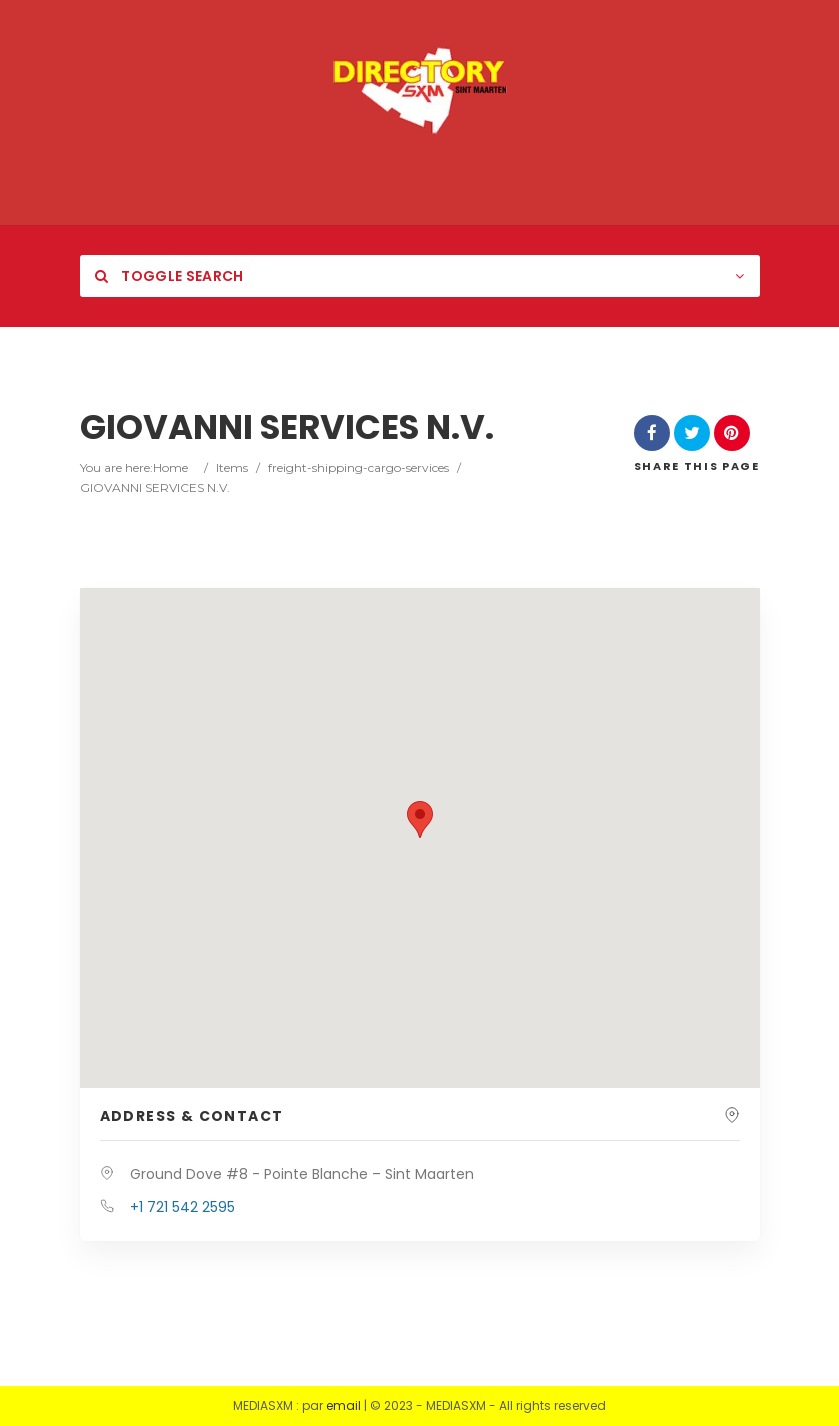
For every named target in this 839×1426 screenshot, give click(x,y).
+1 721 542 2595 (182, 1207)
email (343, 1405)
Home (170, 467)
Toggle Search (169, 276)
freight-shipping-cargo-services (358, 467)
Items (232, 467)
